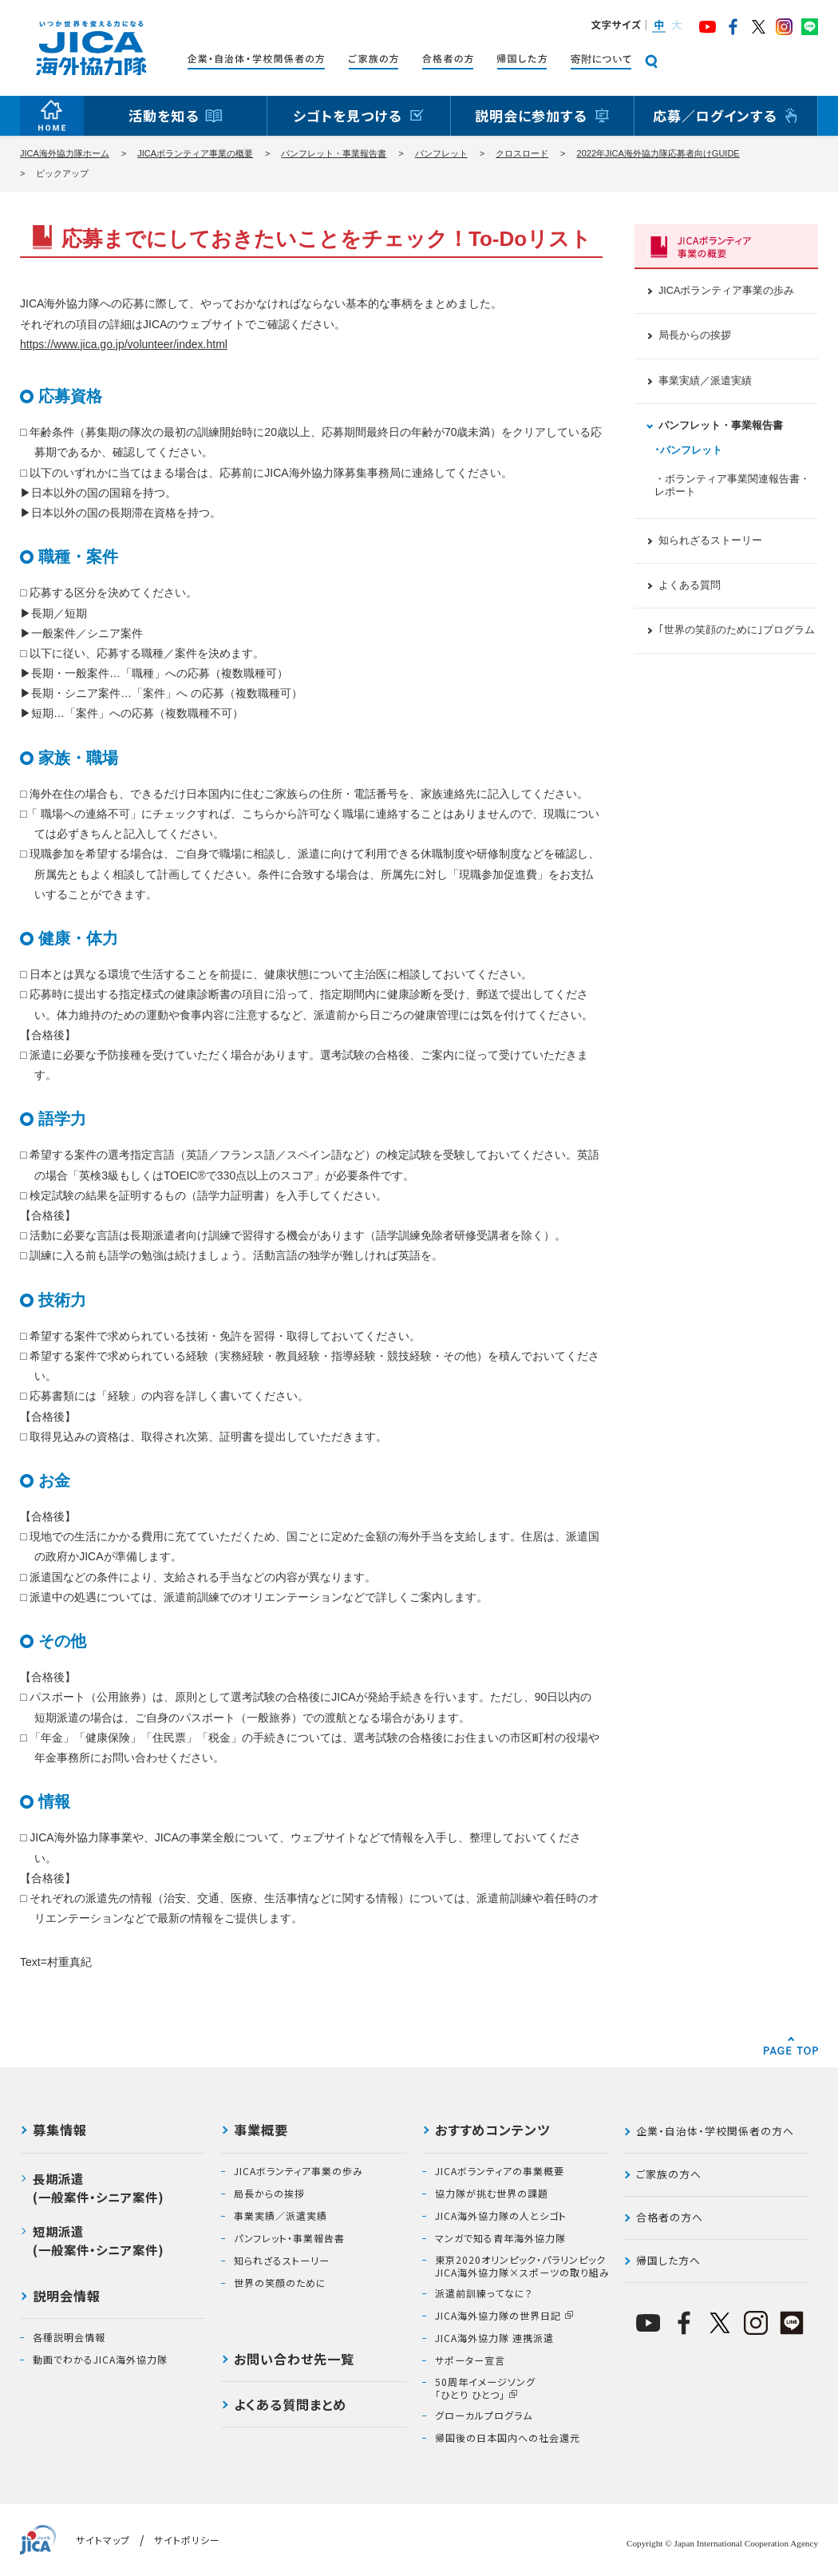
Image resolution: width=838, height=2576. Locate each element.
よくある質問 (689, 585)
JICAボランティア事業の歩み (726, 290)
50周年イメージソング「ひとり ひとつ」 (485, 2388)
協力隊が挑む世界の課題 (491, 2193)
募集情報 (60, 2131)
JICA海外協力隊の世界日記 (498, 2315)
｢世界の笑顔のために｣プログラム (736, 630)
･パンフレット (688, 450)
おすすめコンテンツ (492, 2131)
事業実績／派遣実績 (705, 380)
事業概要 (261, 2131)
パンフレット (441, 153)
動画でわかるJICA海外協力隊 (100, 2359)
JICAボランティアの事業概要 (499, 2171)
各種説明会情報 (69, 2337)
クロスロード (522, 153)
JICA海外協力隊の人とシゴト (501, 2215)
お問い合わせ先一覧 (294, 2360)
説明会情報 (67, 2297)
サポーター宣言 (470, 2360)
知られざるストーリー (710, 540)
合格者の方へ (669, 2217)
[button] (658, 26)
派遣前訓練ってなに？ (484, 2293)
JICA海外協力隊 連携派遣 (494, 2338)
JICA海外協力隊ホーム (64, 153)
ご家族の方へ (669, 2174)
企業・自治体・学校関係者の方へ (715, 2130)
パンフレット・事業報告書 (333, 153)
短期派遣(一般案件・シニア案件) (98, 2240)
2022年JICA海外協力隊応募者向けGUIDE (658, 153)
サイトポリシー (187, 2539)
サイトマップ (103, 2539)
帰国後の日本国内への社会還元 (507, 2437)
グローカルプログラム (483, 2415)
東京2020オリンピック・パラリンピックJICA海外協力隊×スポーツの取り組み (522, 2265)
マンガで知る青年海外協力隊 (500, 2238)
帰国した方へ (668, 2260)
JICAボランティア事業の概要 (195, 153)
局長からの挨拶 (694, 335)
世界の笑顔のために (280, 2283)
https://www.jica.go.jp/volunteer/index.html (123, 344)
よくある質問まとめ (290, 2406)
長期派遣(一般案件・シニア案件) (98, 2187)
